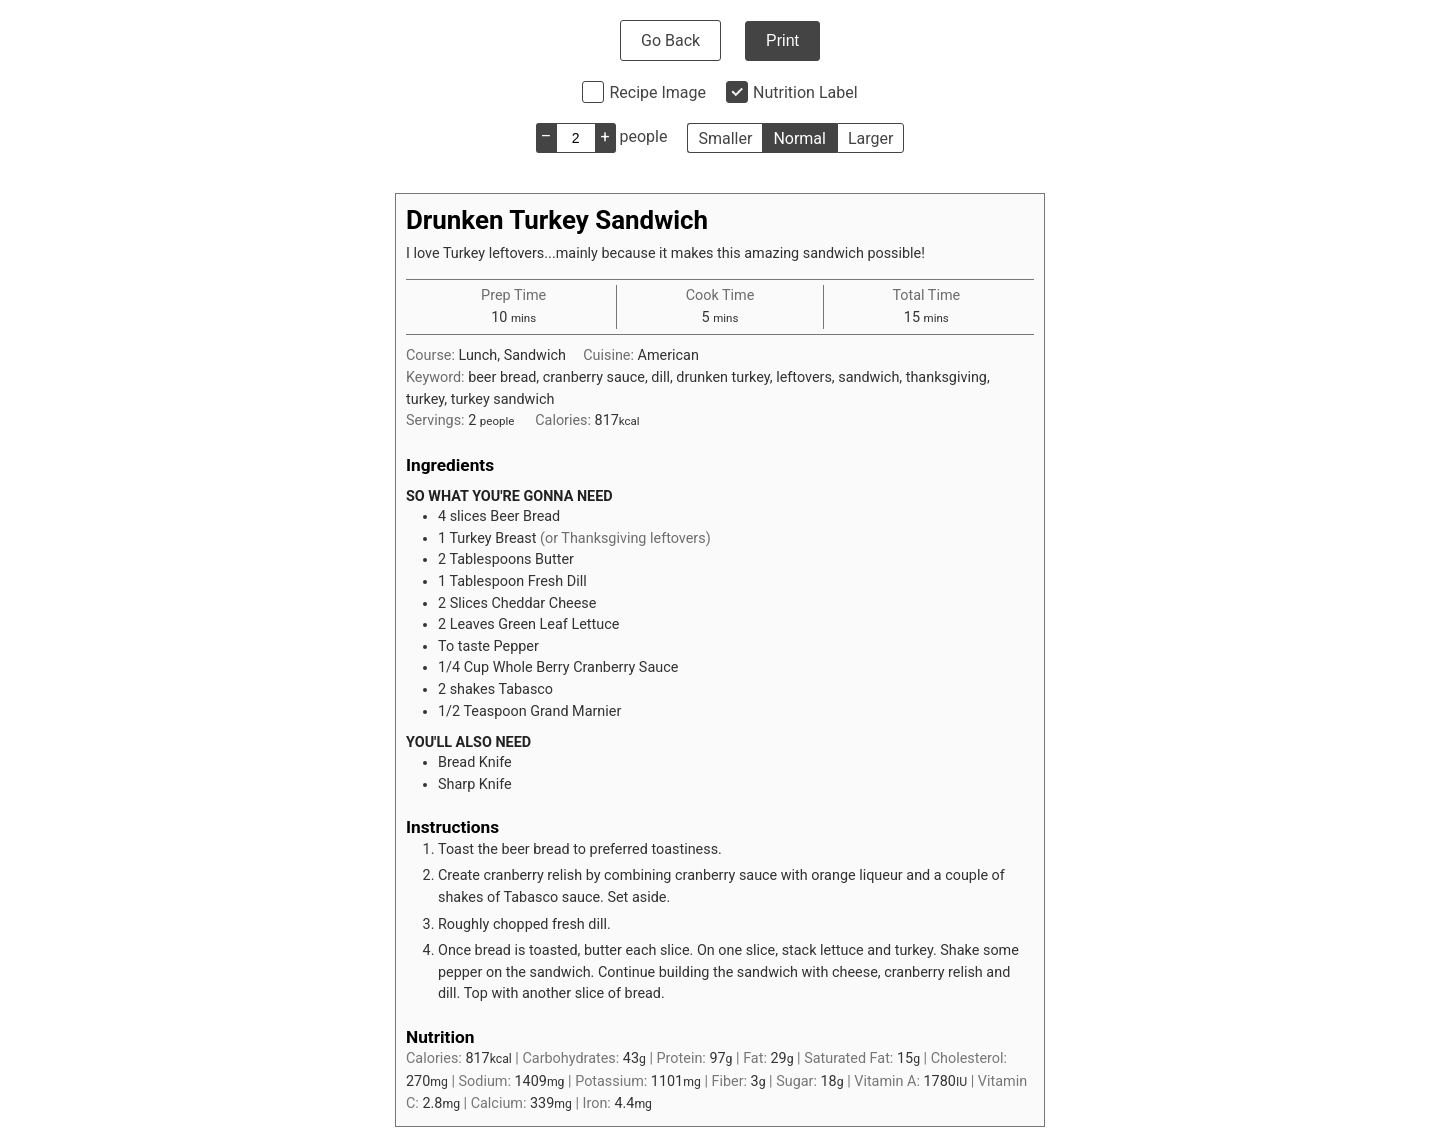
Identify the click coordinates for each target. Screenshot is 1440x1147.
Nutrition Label (805, 92)
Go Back (670, 40)
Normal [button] (799, 138)
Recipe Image (657, 92)
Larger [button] (870, 138)
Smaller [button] (725, 138)
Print (782, 40)
